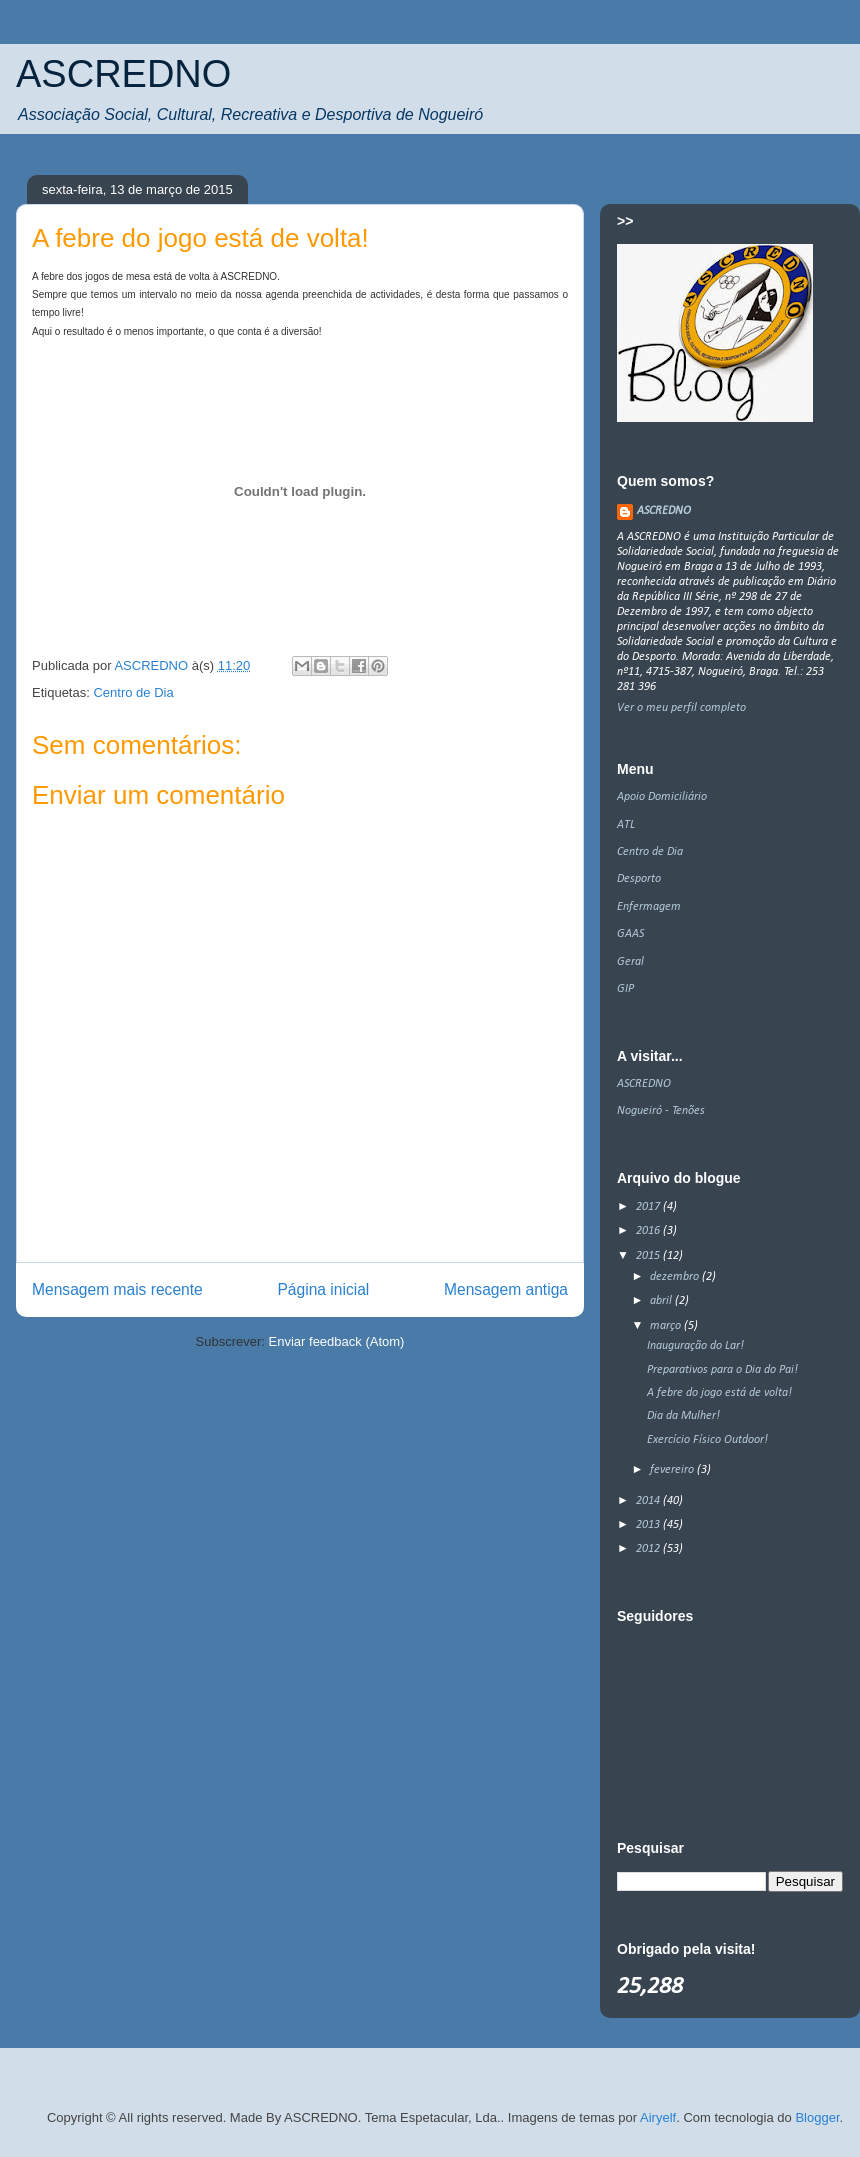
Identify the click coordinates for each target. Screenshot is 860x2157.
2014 (649, 1501)
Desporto (639, 879)
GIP (625, 989)
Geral (630, 962)
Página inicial (323, 1289)
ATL (626, 825)
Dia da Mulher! (683, 1416)
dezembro (676, 1277)
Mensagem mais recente (117, 1289)
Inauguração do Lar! (695, 1346)
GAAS (630, 934)
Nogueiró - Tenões (661, 1111)
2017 (649, 1207)
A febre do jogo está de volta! (719, 1393)
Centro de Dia (133, 692)
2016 (649, 1231)
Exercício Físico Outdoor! (707, 1440)
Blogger (817, 2117)
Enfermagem (649, 907)
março (667, 1326)
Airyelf (658, 2117)
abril (662, 1301)
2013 (649, 1525)
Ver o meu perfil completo (681, 708)
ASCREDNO (123, 74)
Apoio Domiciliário (662, 797)
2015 (649, 1256)
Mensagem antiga (506, 1289)
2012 (649, 1549)
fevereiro (673, 1470)
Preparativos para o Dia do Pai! (722, 1370)
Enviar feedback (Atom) (337, 1341)
